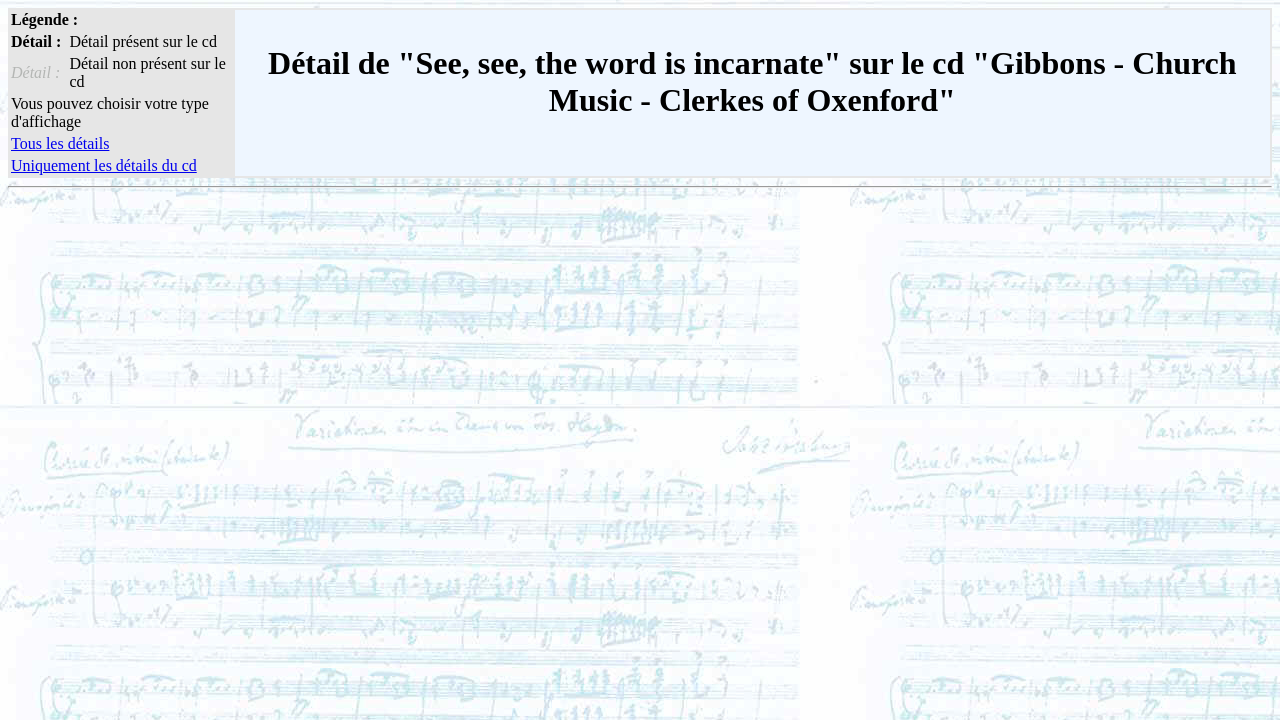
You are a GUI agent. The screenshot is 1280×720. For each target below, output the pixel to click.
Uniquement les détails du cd (104, 165)
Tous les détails (60, 143)
